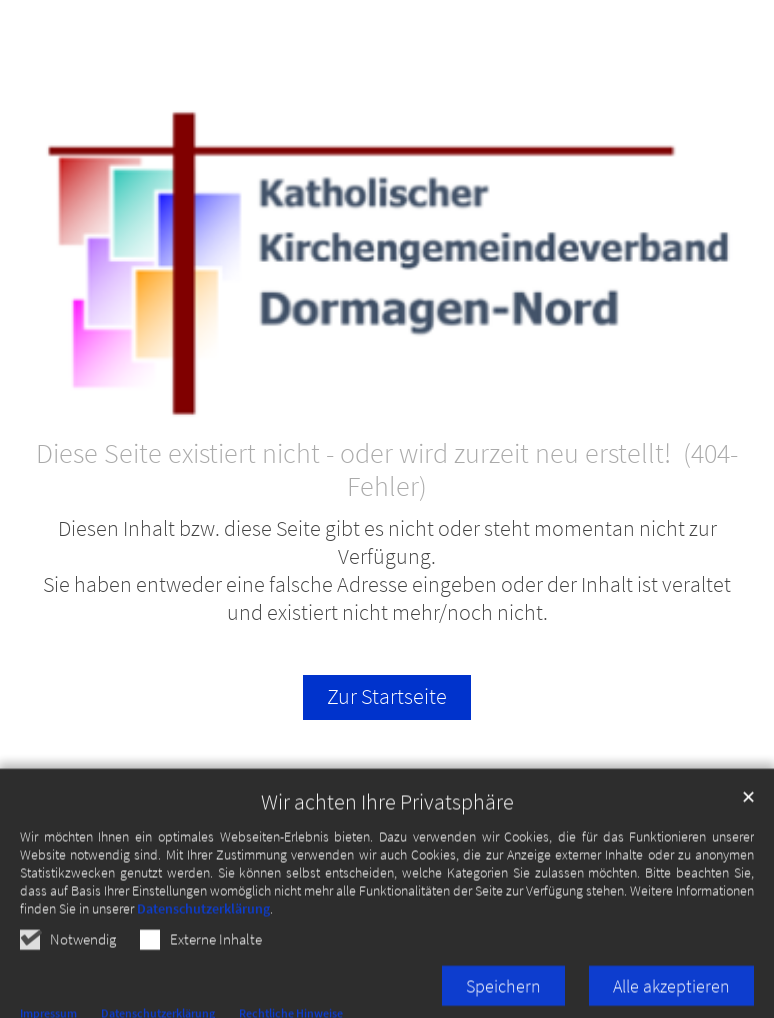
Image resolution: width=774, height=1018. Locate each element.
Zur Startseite (387, 696)
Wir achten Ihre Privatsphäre (387, 844)
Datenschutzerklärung (203, 951)
